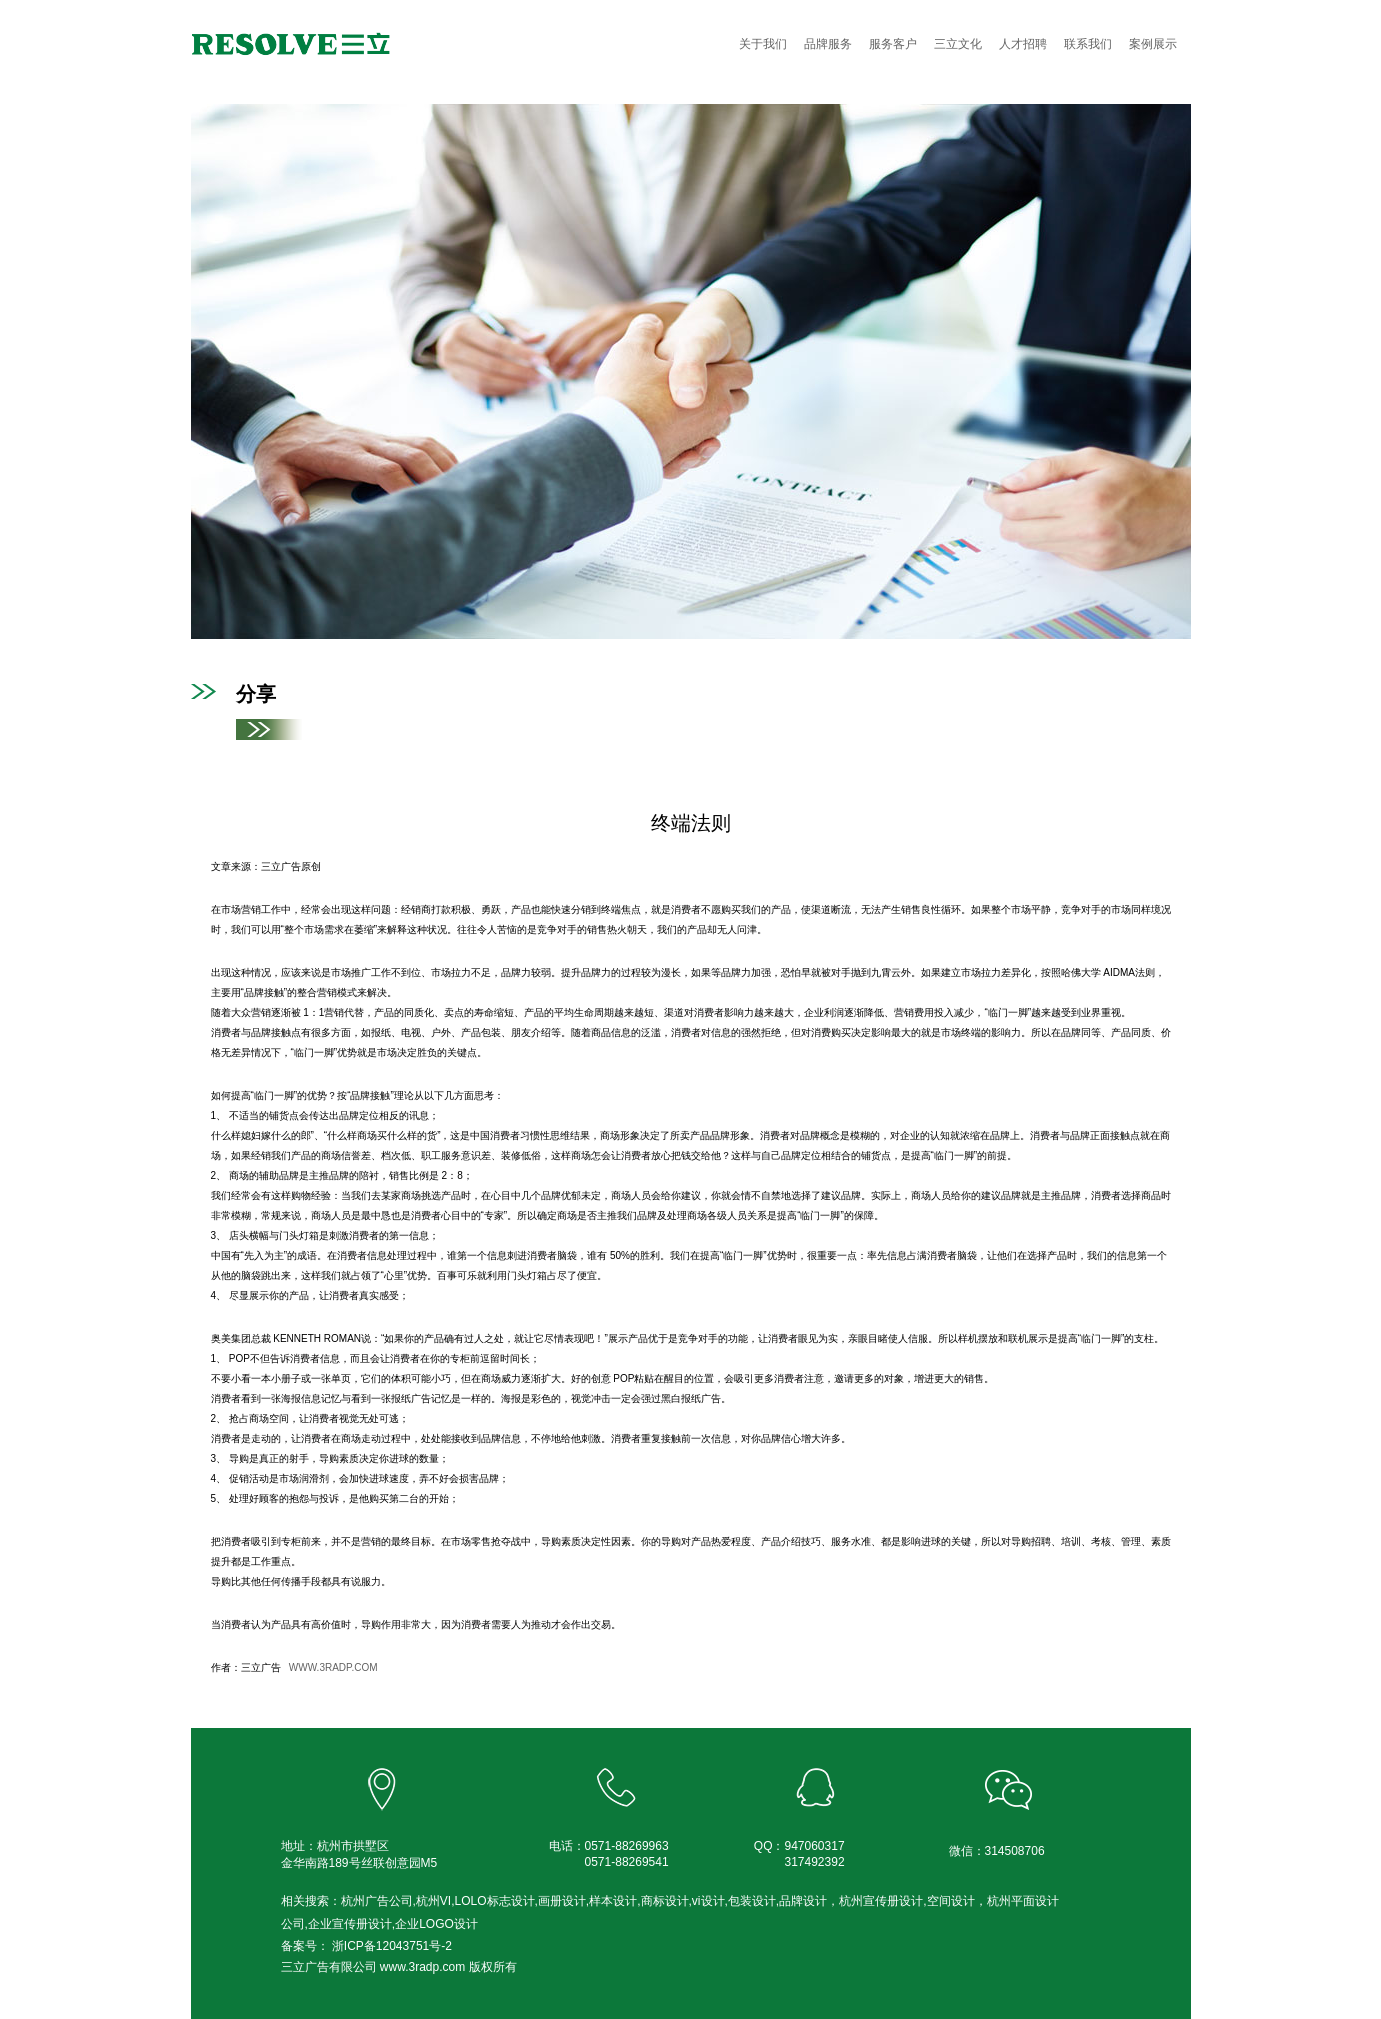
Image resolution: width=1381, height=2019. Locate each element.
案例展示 (1153, 44)
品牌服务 (828, 44)
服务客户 (893, 44)
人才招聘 (1023, 44)
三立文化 (958, 44)
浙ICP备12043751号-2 (390, 1946)
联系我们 (1088, 44)
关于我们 (763, 44)
